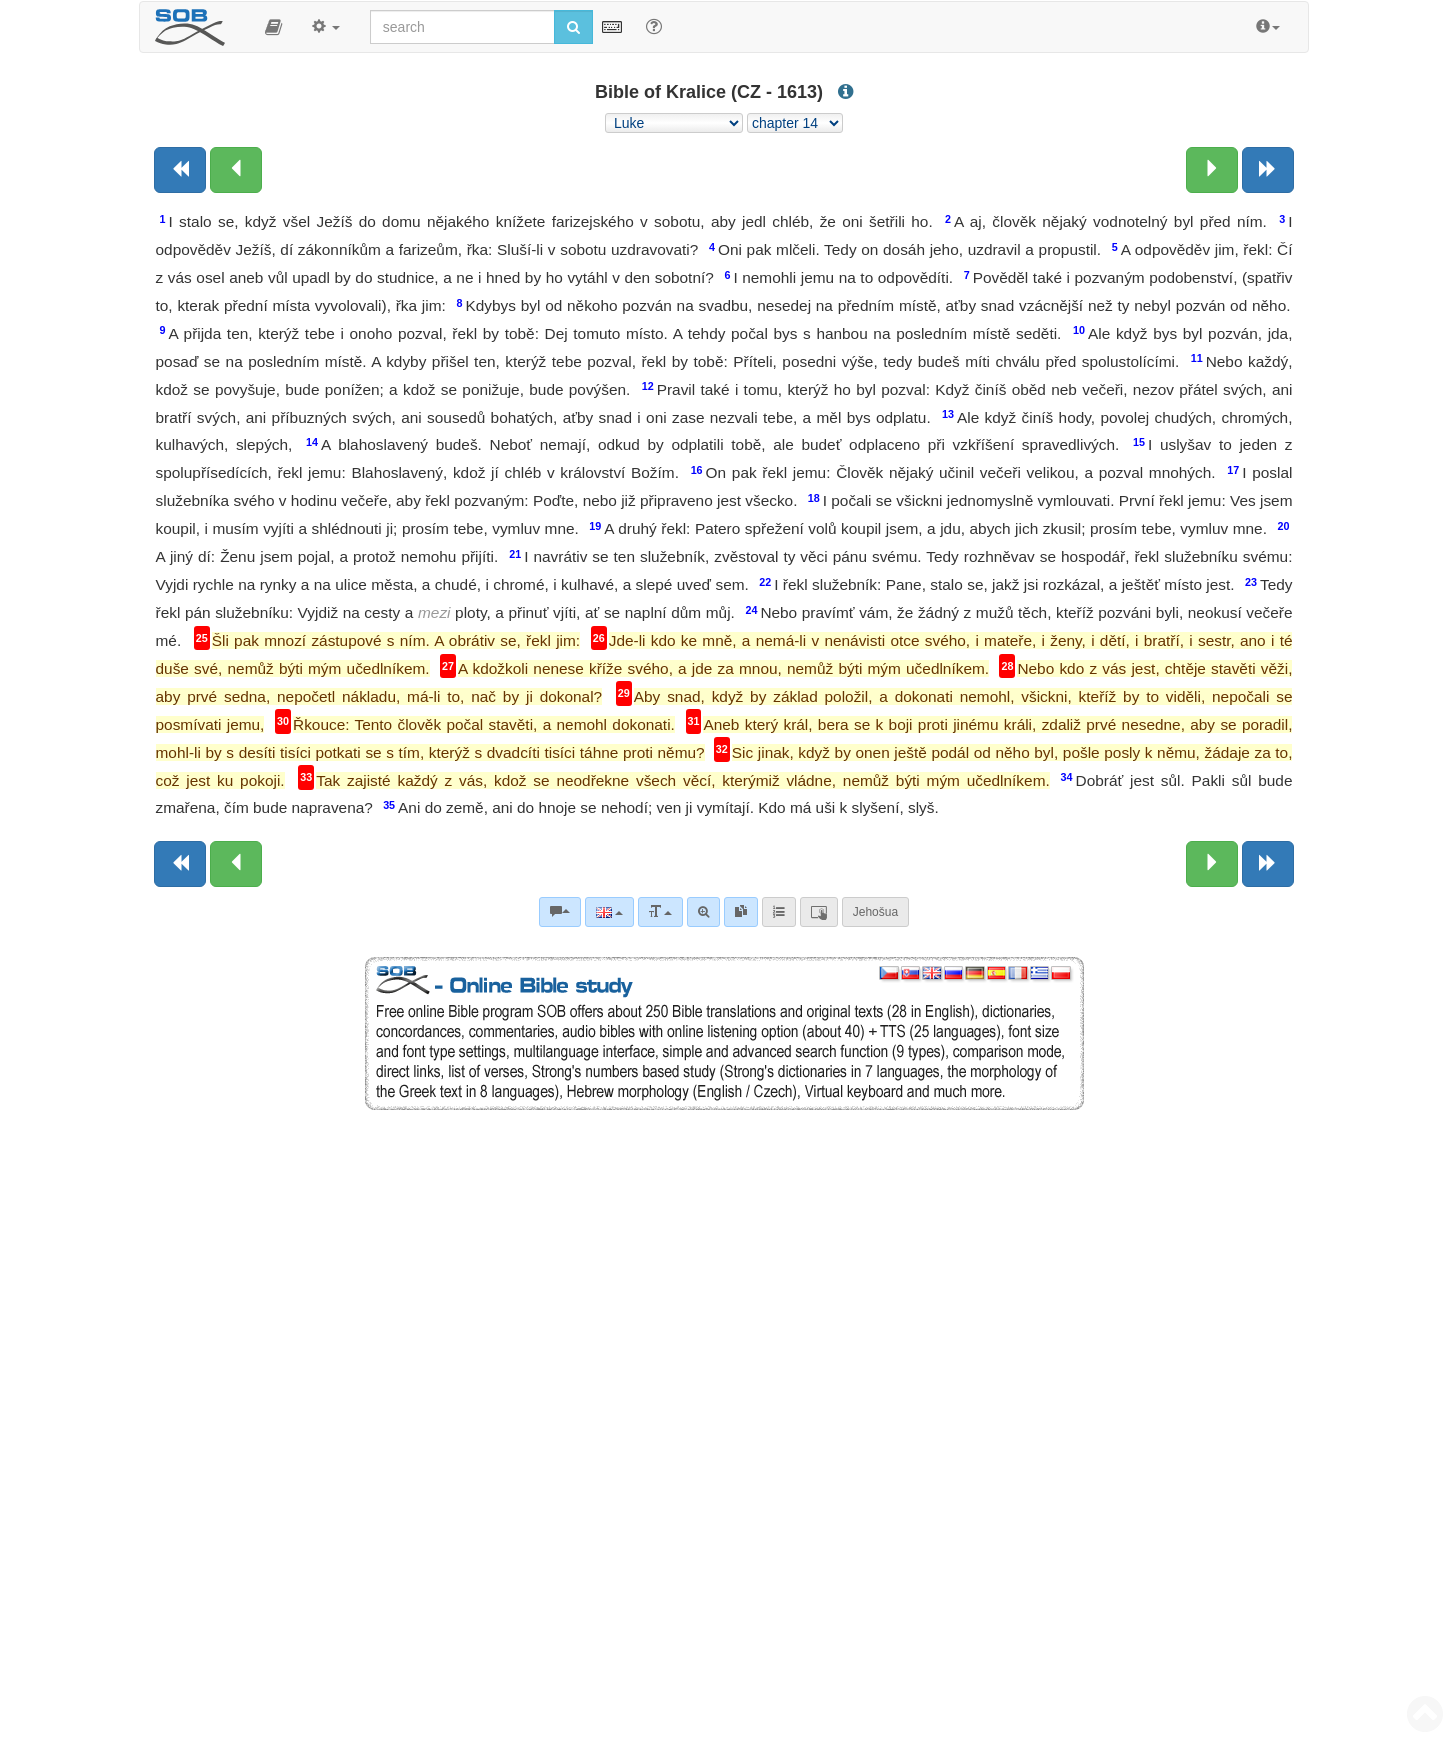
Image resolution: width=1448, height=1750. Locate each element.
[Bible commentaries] (560, 912)
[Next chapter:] (1212, 170)
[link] (741, 912)
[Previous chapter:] (236, 170)
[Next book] (1268, 170)
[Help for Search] (654, 26)
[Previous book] (180, 170)
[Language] (609, 912)
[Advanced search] (703, 912)
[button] (273, 27)
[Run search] (573, 27)
